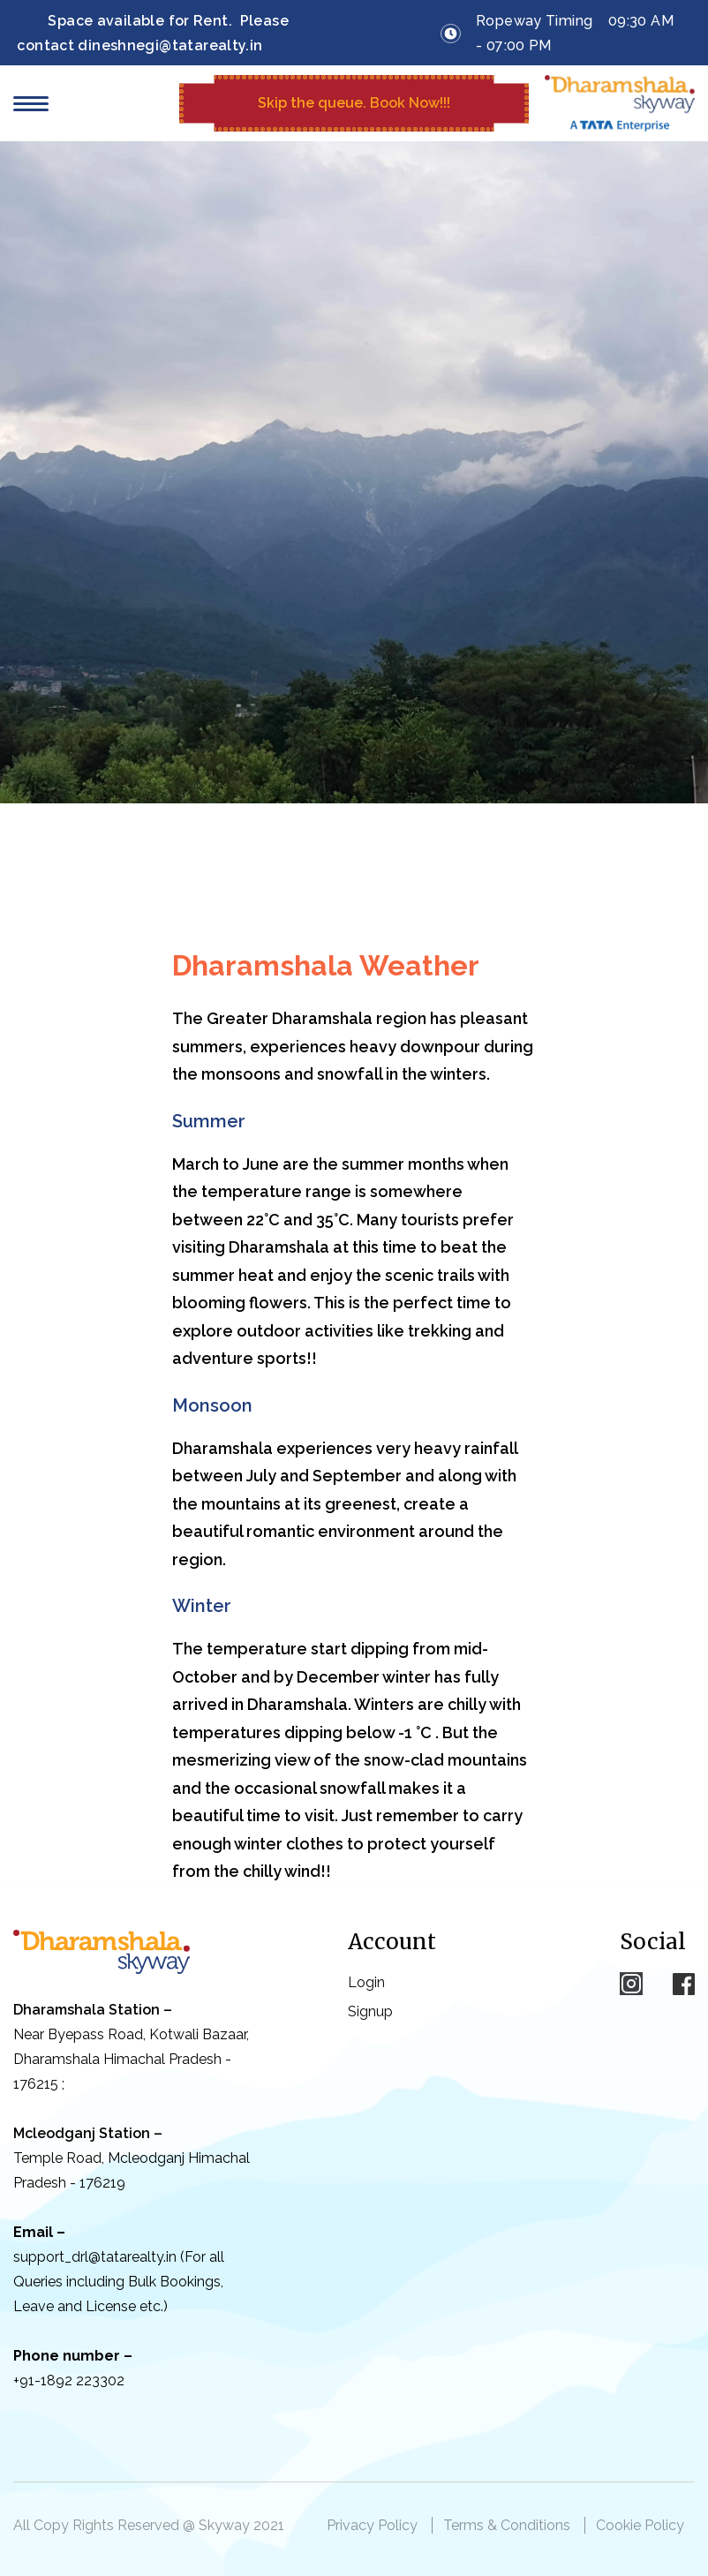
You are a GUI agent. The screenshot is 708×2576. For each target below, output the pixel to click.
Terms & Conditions (506, 2525)
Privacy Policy (372, 2525)
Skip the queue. (354, 102)
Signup (370, 2011)
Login (366, 1982)
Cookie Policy (640, 2525)
